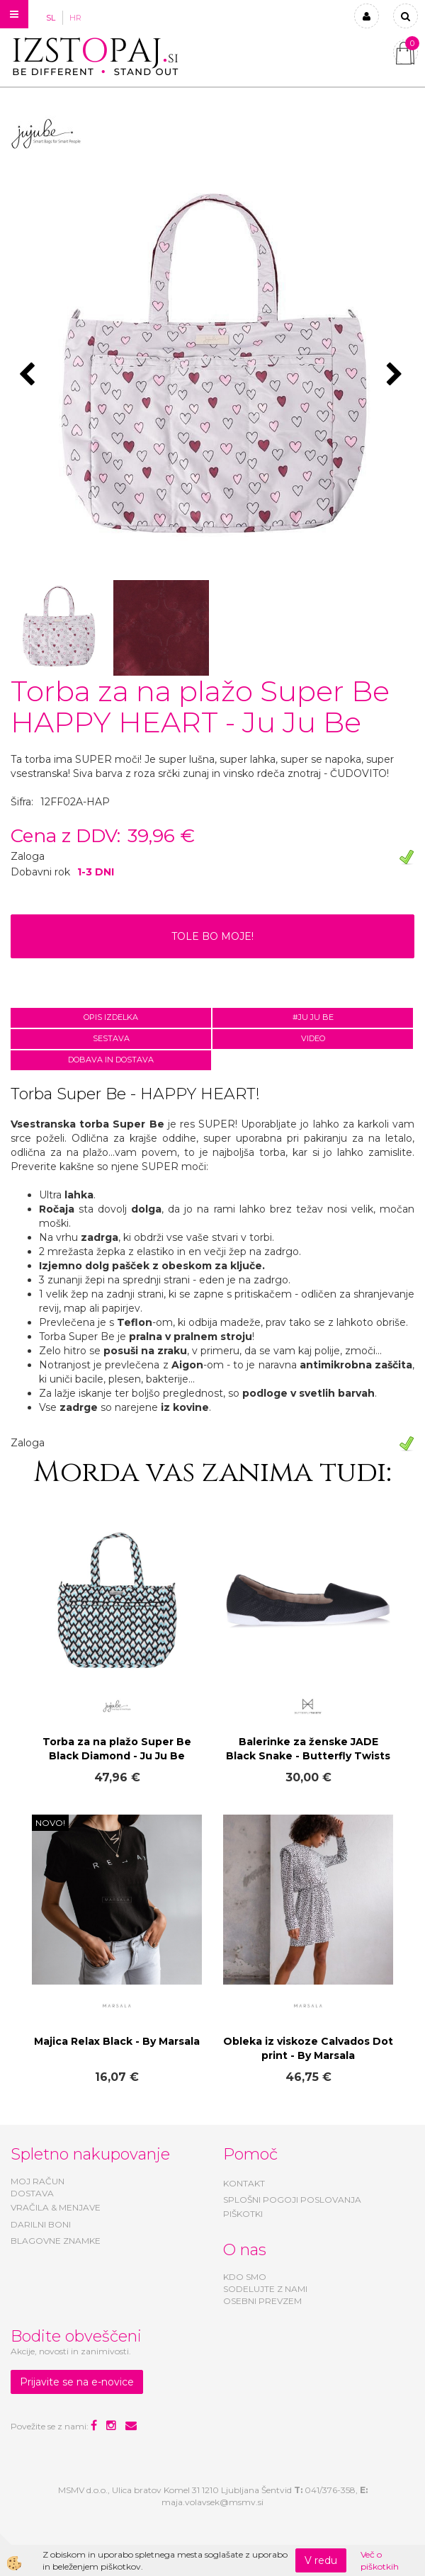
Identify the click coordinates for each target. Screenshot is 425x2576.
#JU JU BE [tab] (313, 1017)
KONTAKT (244, 2183)
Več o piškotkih (380, 2560)
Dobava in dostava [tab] (111, 1060)
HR (75, 18)
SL (50, 18)
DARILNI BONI (41, 2224)
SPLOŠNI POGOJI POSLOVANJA (292, 2199)
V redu (321, 2560)
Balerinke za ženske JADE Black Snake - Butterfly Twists (308, 1748)
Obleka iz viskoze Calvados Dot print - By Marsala (308, 2048)
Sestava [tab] (111, 1038)
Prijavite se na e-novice (77, 2382)
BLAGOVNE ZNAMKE (56, 2240)
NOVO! (50, 1822)
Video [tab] (313, 1038)
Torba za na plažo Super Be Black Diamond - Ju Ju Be (116, 1748)
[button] (396, 375)
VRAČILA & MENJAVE (56, 2207)
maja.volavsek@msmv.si (213, 2502)
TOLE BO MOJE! (212, 936)
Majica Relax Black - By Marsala (117, 2041)
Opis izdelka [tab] (111, 1017)
